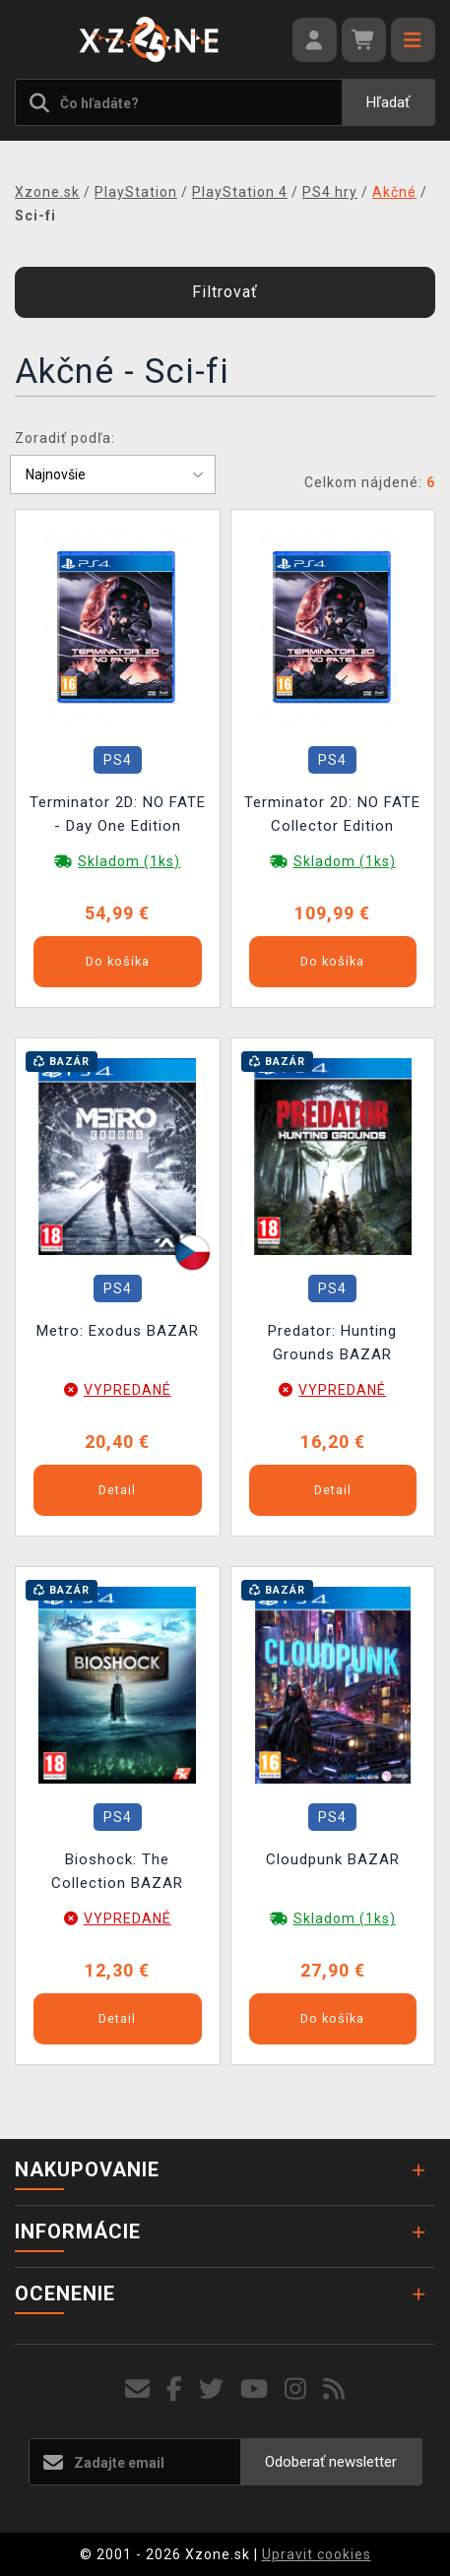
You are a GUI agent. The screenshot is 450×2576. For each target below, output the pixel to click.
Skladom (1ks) (129, 861)
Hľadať (388, 102)
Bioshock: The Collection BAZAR (117, 1871)
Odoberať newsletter (331, 2462)
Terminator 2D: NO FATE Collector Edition (332, 814)
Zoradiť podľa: (65, 438)
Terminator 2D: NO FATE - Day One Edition (118, 814)
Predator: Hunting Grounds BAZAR (332, 1342)
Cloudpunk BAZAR (333, 1859)
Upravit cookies (316, 2554)
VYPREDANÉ (127, 1390)
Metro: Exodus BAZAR (117, 1331)
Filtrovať (225, 292)
